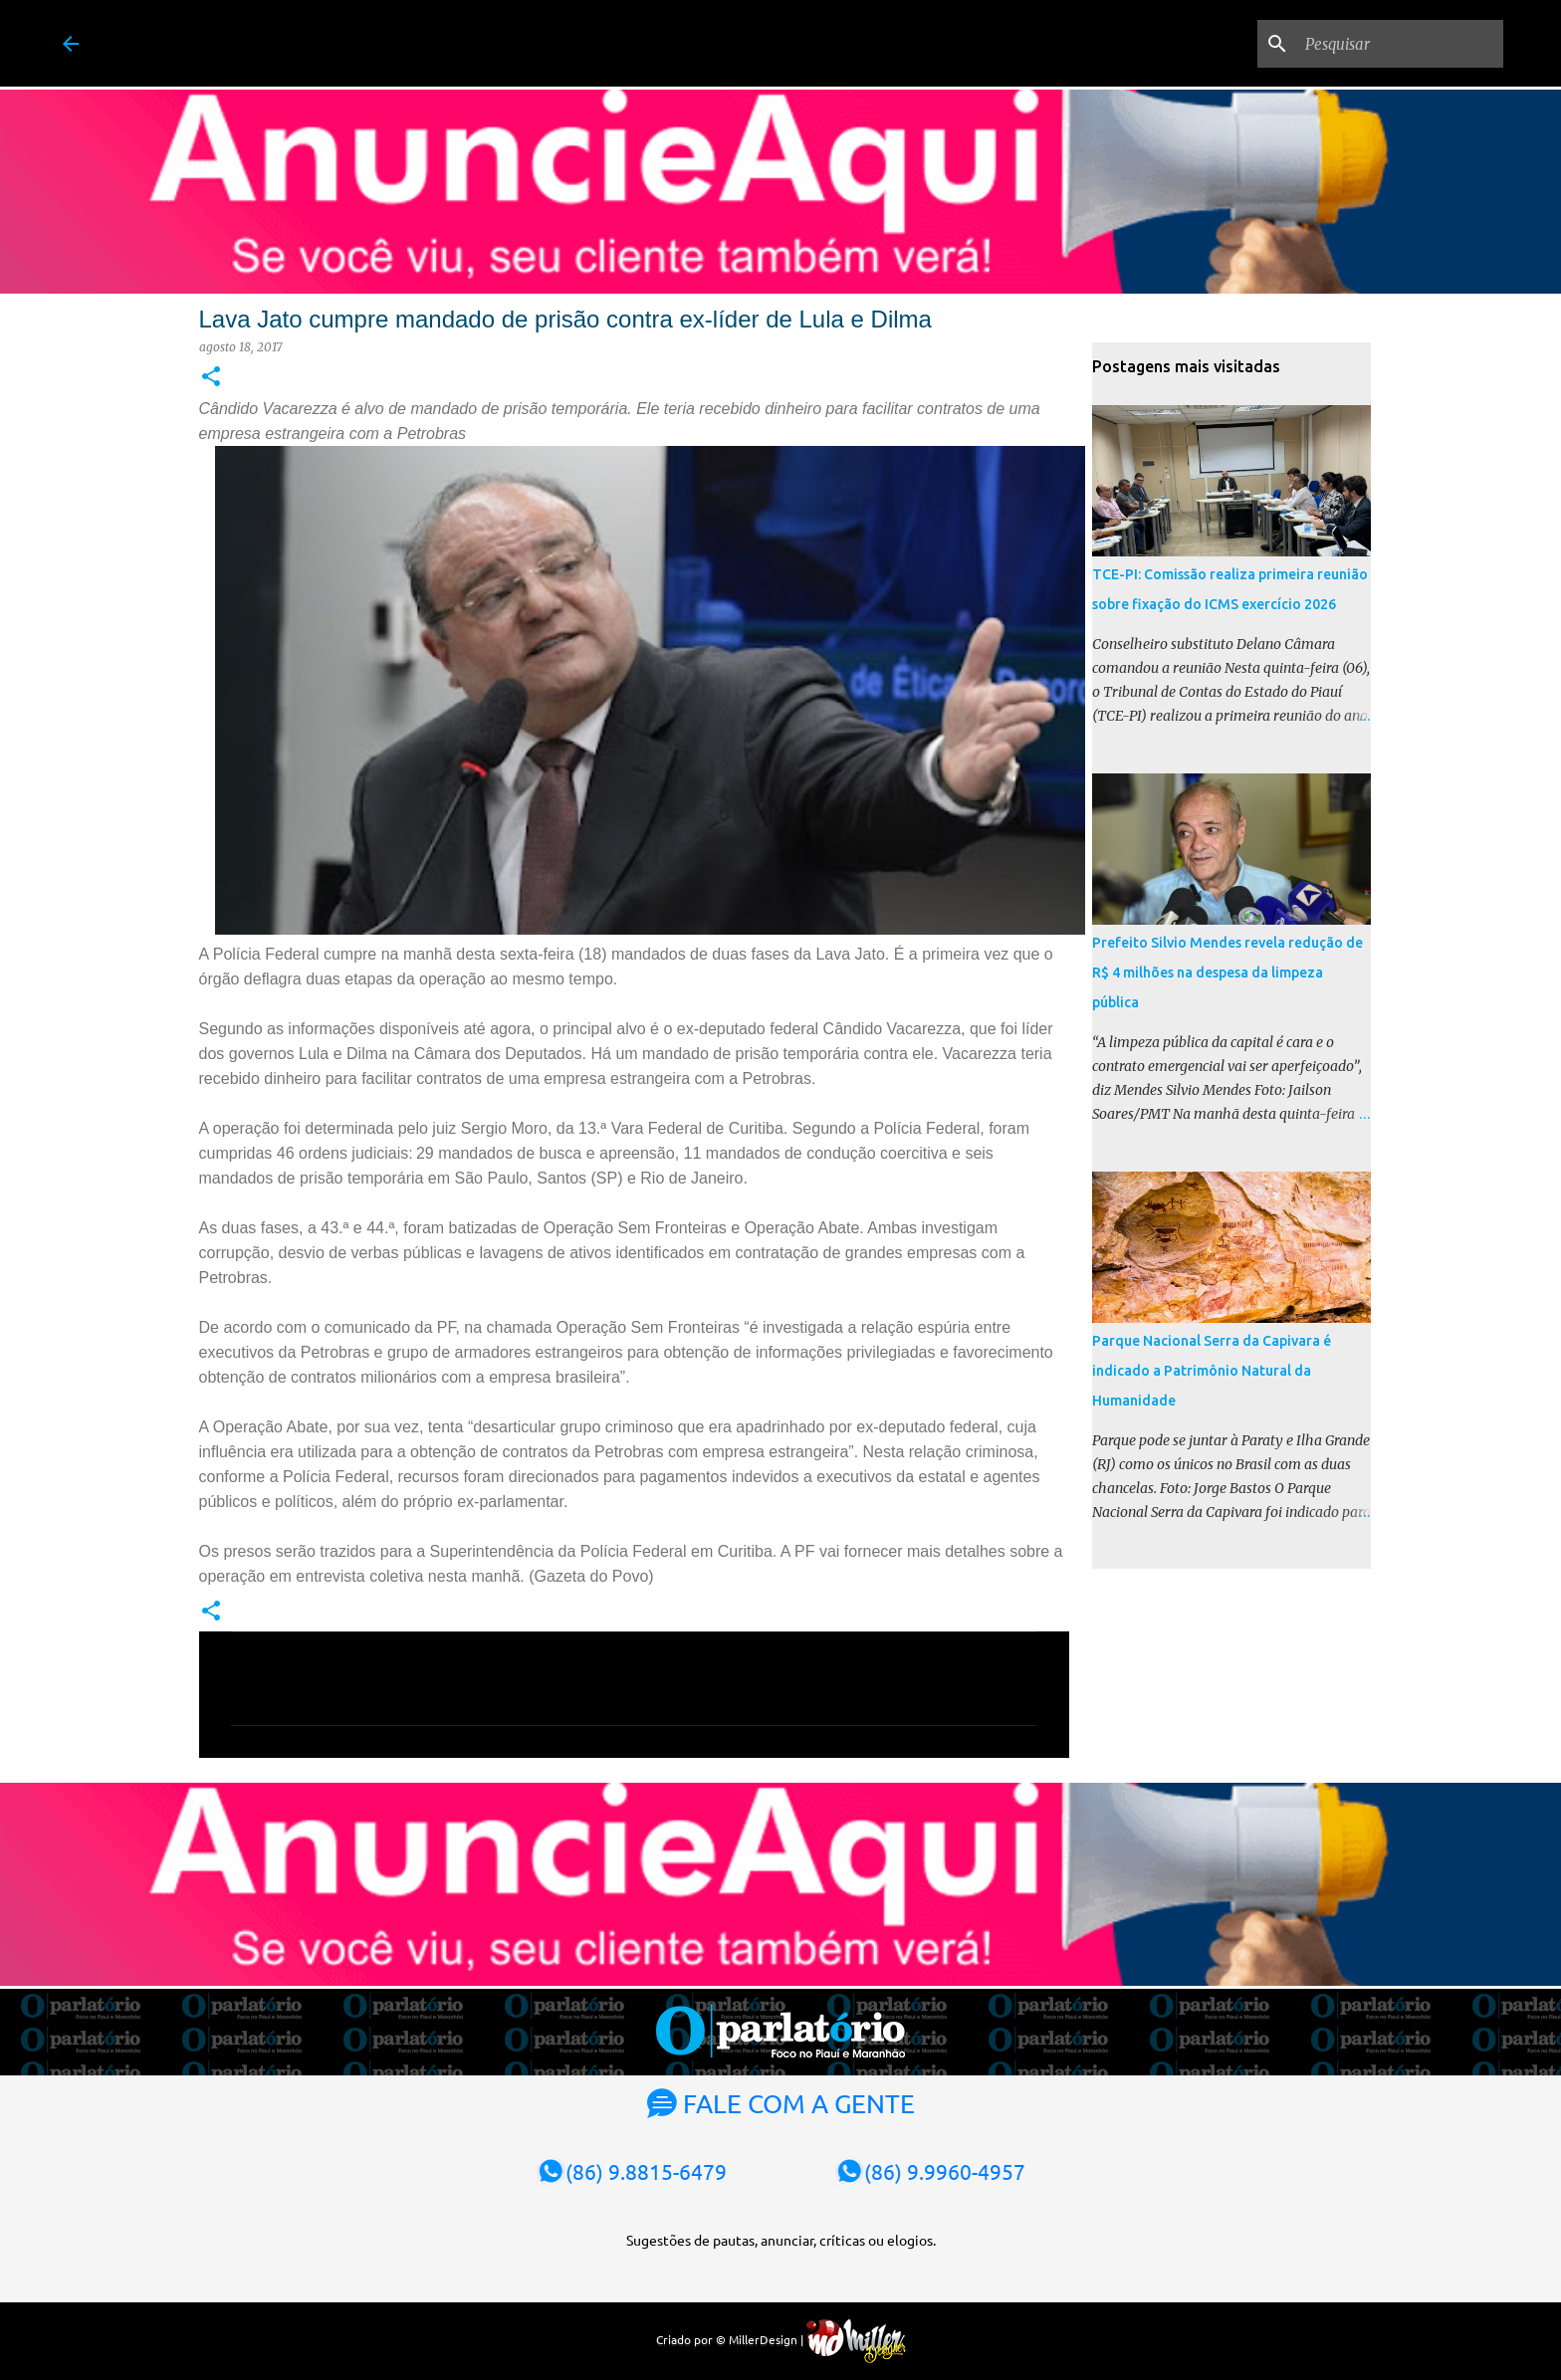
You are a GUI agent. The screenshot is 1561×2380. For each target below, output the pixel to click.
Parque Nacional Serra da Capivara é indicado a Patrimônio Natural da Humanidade (1211, 1370)
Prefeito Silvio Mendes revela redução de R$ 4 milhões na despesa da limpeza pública (1227, 972)
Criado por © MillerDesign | (781, 2339)
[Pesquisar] (1398, 44)
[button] (211, 377)
